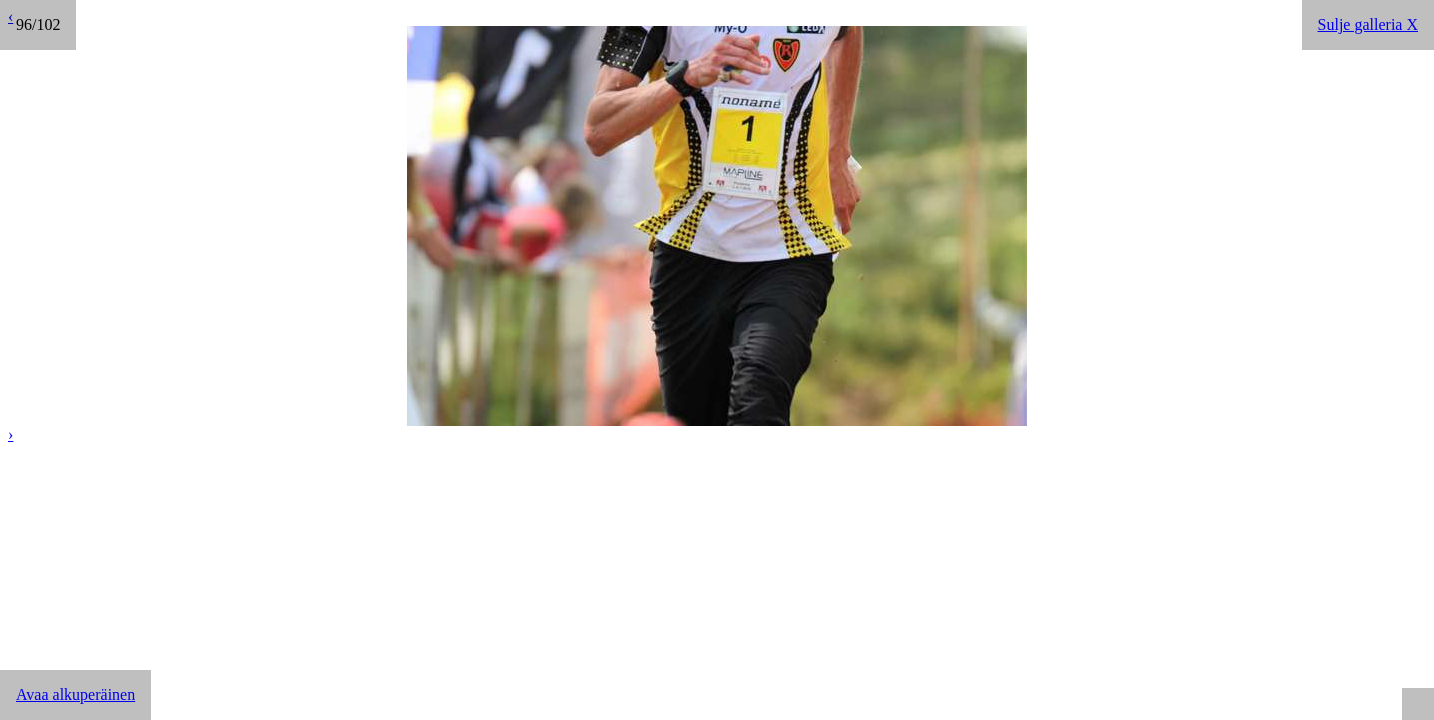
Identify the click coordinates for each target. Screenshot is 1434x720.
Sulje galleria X (1368, 24)
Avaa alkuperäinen (75, 694)
